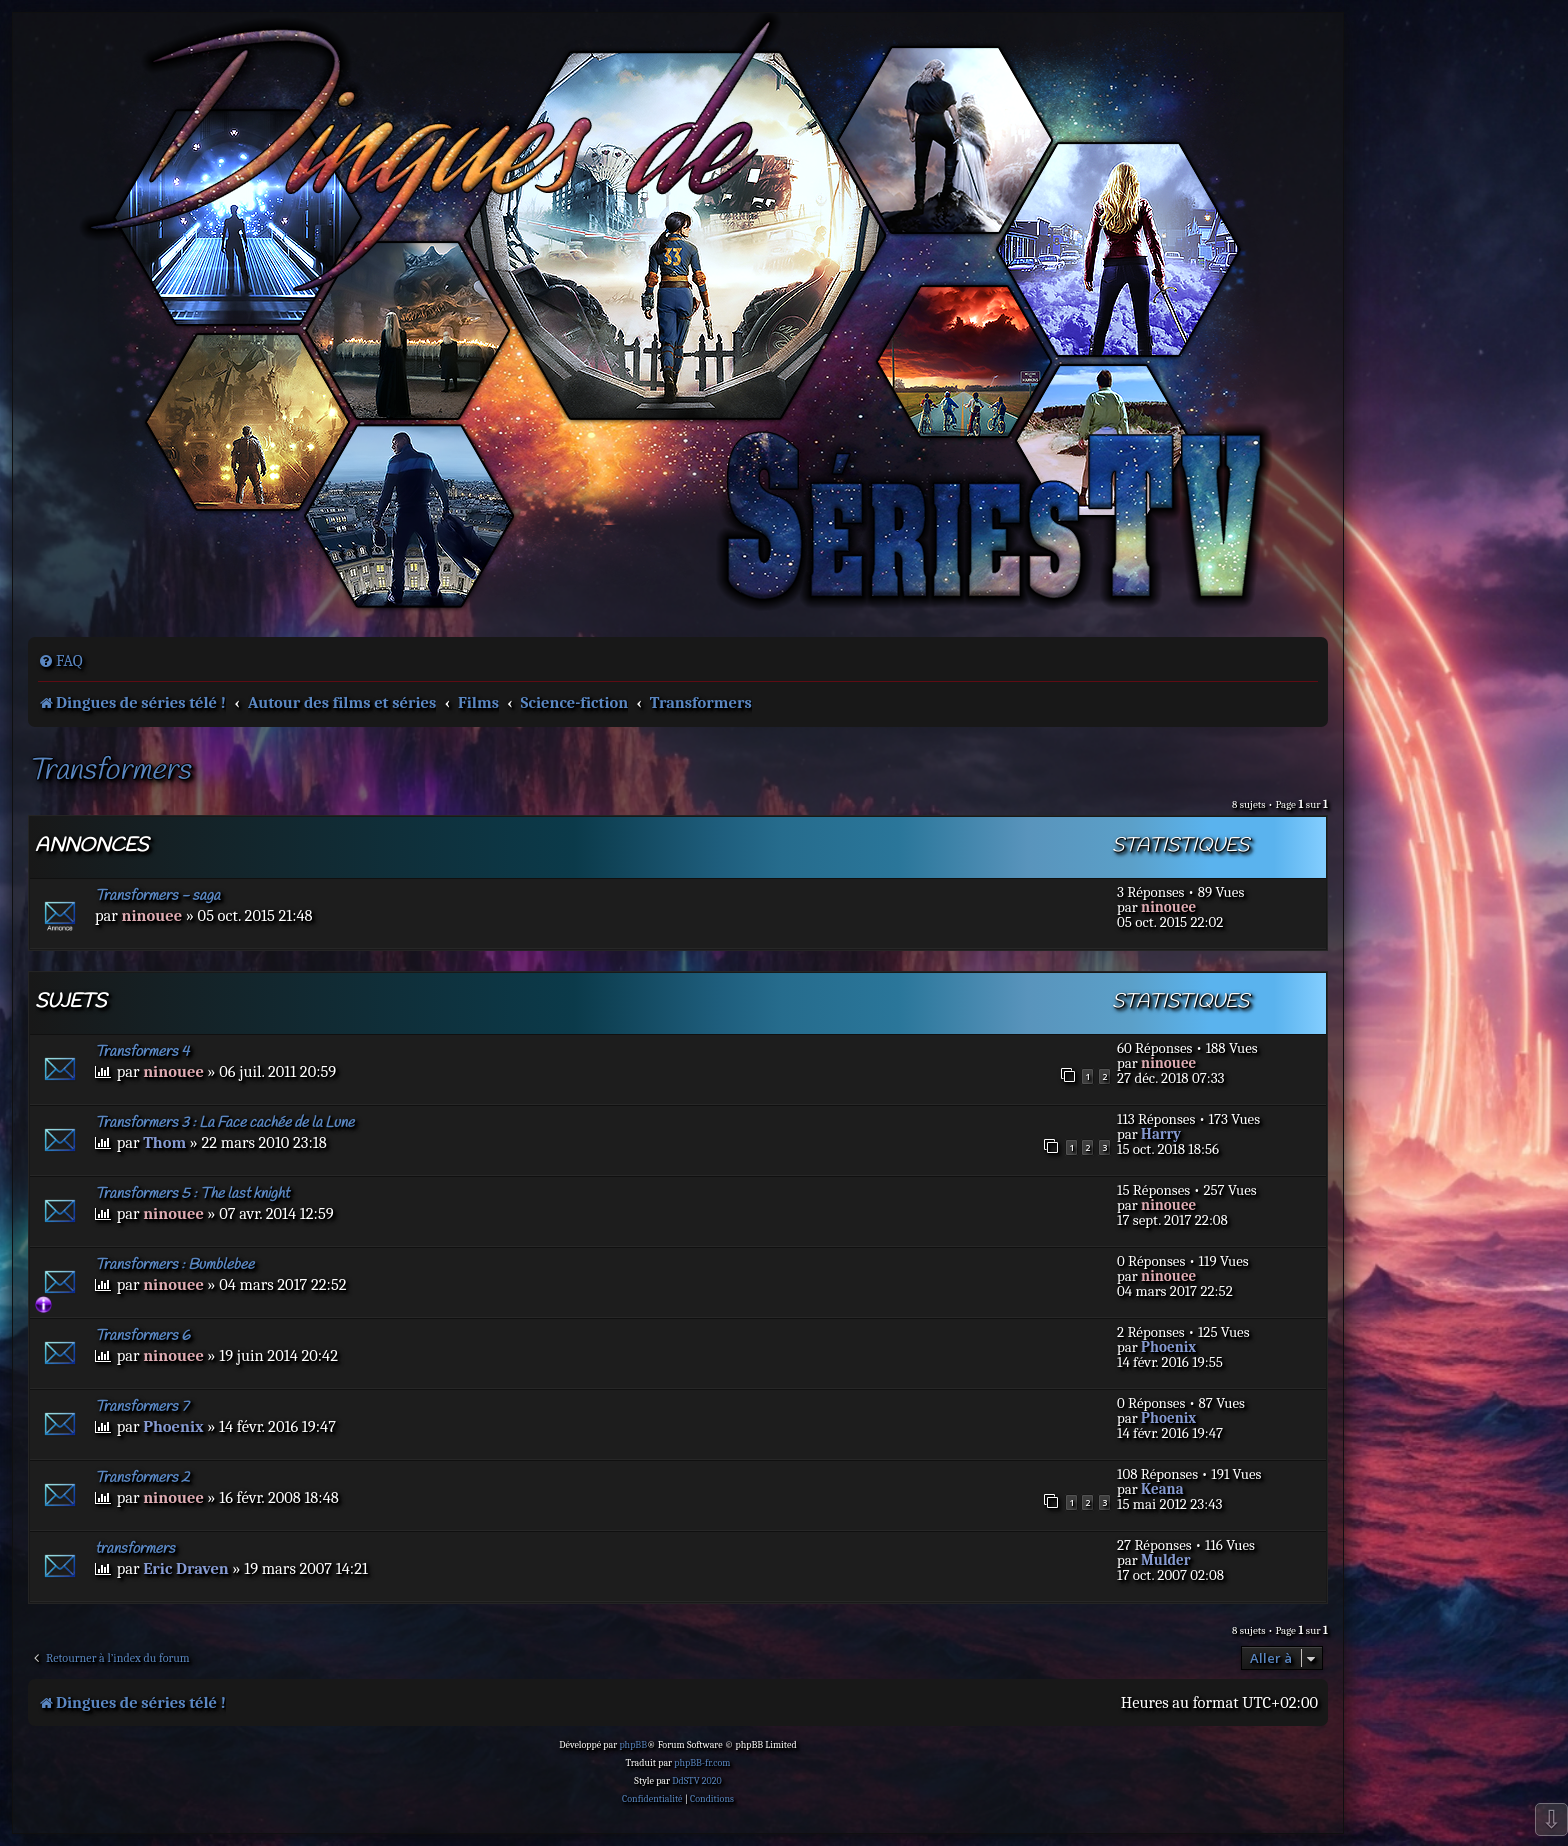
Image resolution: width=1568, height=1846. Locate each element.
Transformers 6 (142, 1336)
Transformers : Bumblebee (174, 1265)
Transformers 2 (142, 1478)
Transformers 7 (141, 1407)
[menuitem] (60, 661)
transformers (135, 1549)
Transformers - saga (157, 896)
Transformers (109, 771)
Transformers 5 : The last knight (192, 1194)
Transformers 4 (142, 1052)
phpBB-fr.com (702, 1763)
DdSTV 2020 (696, 1781)
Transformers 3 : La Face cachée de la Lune (224, 1123)
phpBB (633, 1745)
